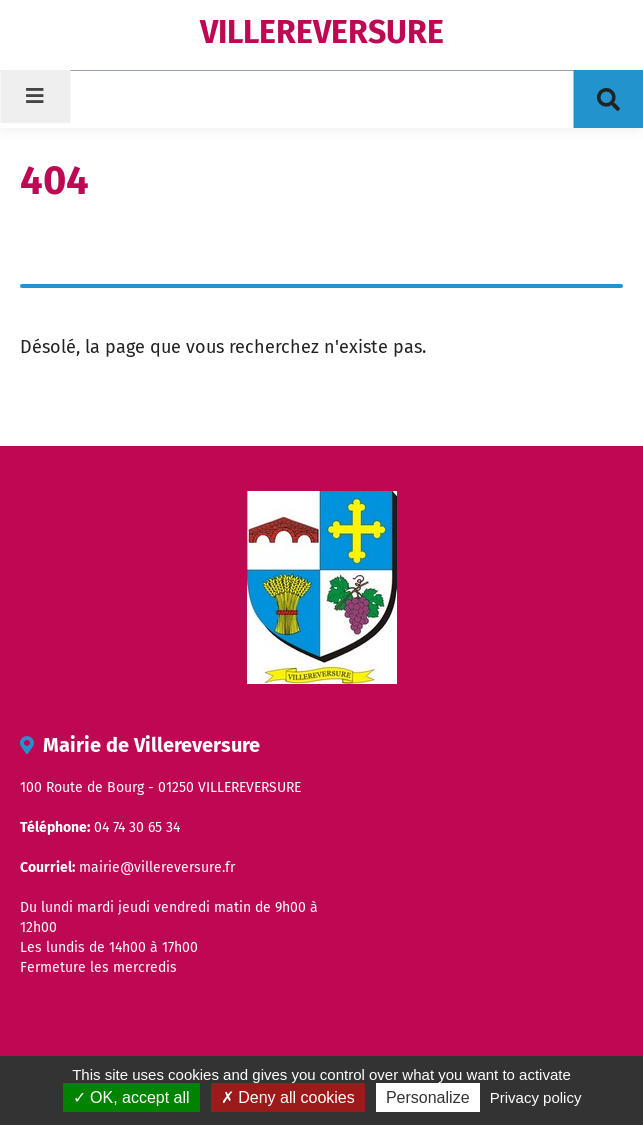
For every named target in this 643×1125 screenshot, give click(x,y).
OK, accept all (131, 1097)
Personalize (428, 1097)
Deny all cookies (288, 1097)
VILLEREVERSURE (322, 32)
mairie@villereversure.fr (157, 867)
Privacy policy (536, 1097)
